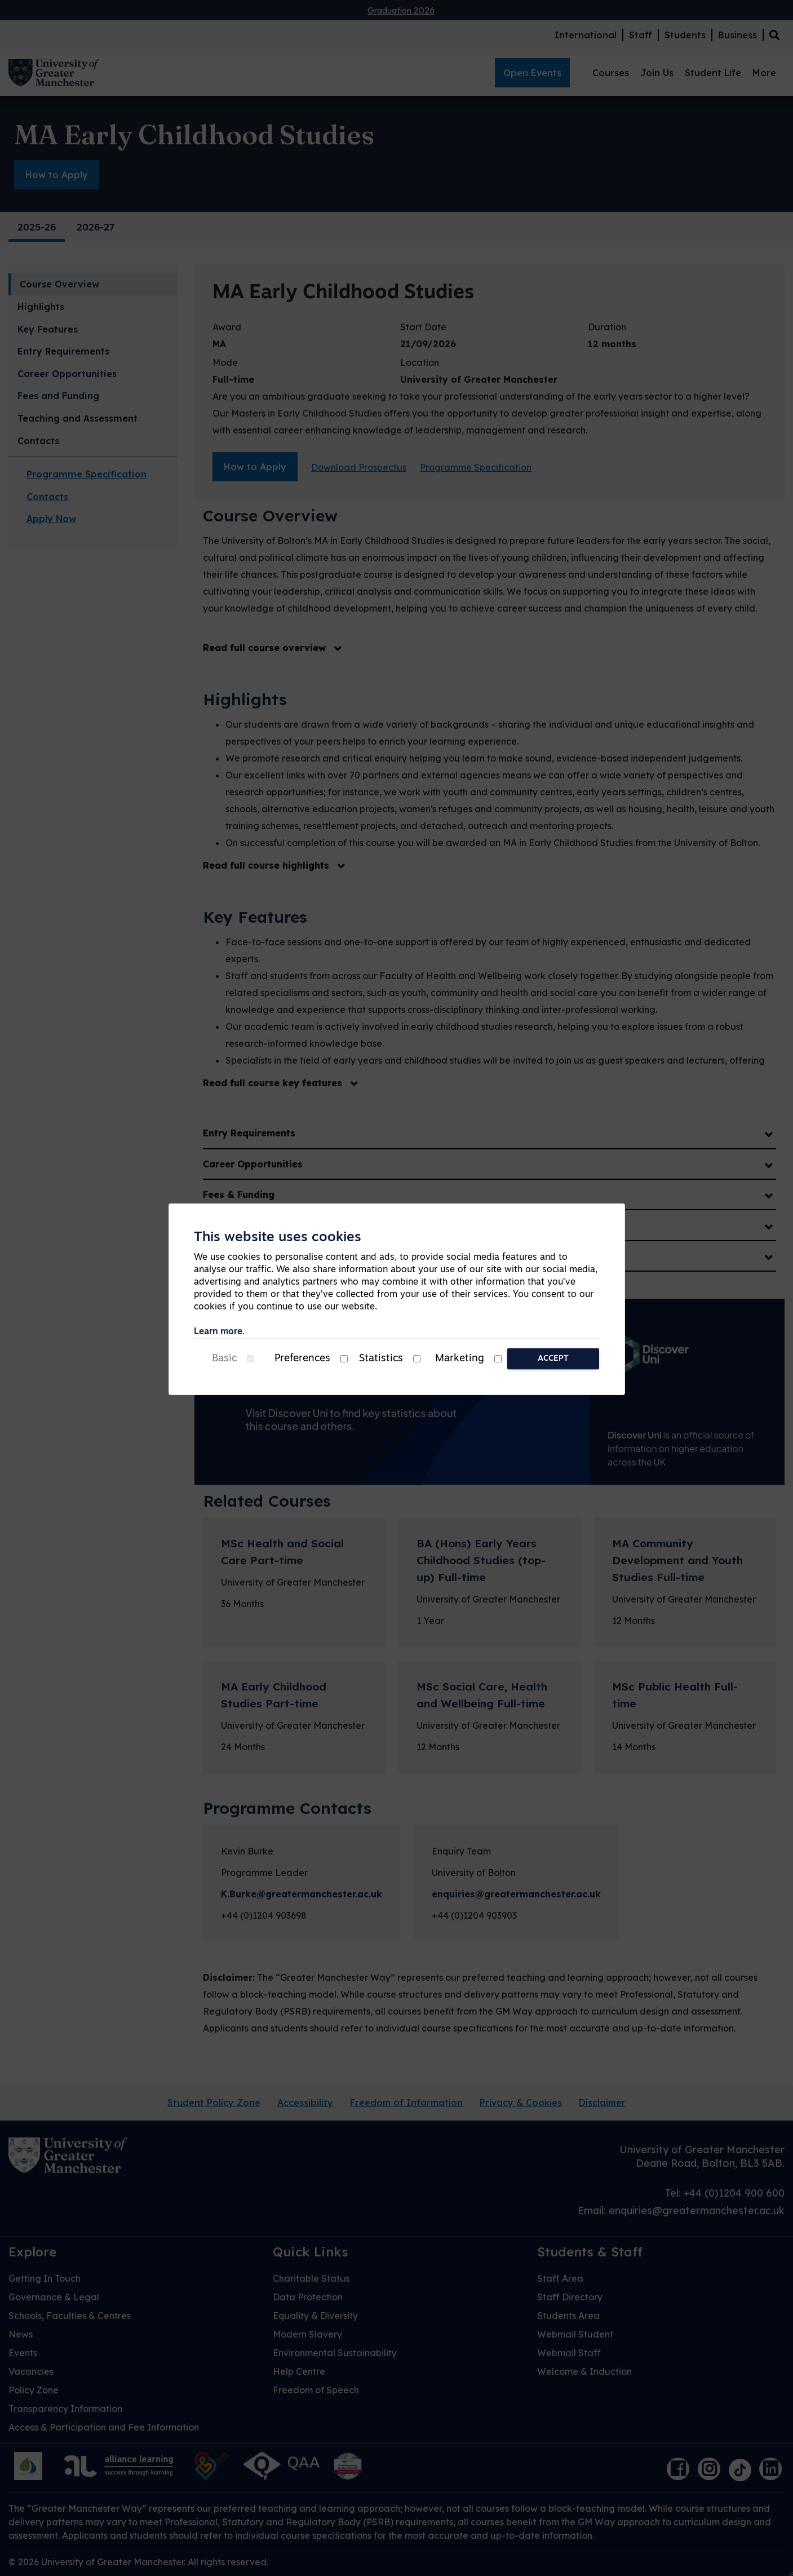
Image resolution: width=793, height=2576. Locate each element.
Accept (553, 1359)
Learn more (218, 1331)
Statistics (381, 1358)
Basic (224, 1358)
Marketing (459, 1358)
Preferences (302, 1358)
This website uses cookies (277, 1238)
